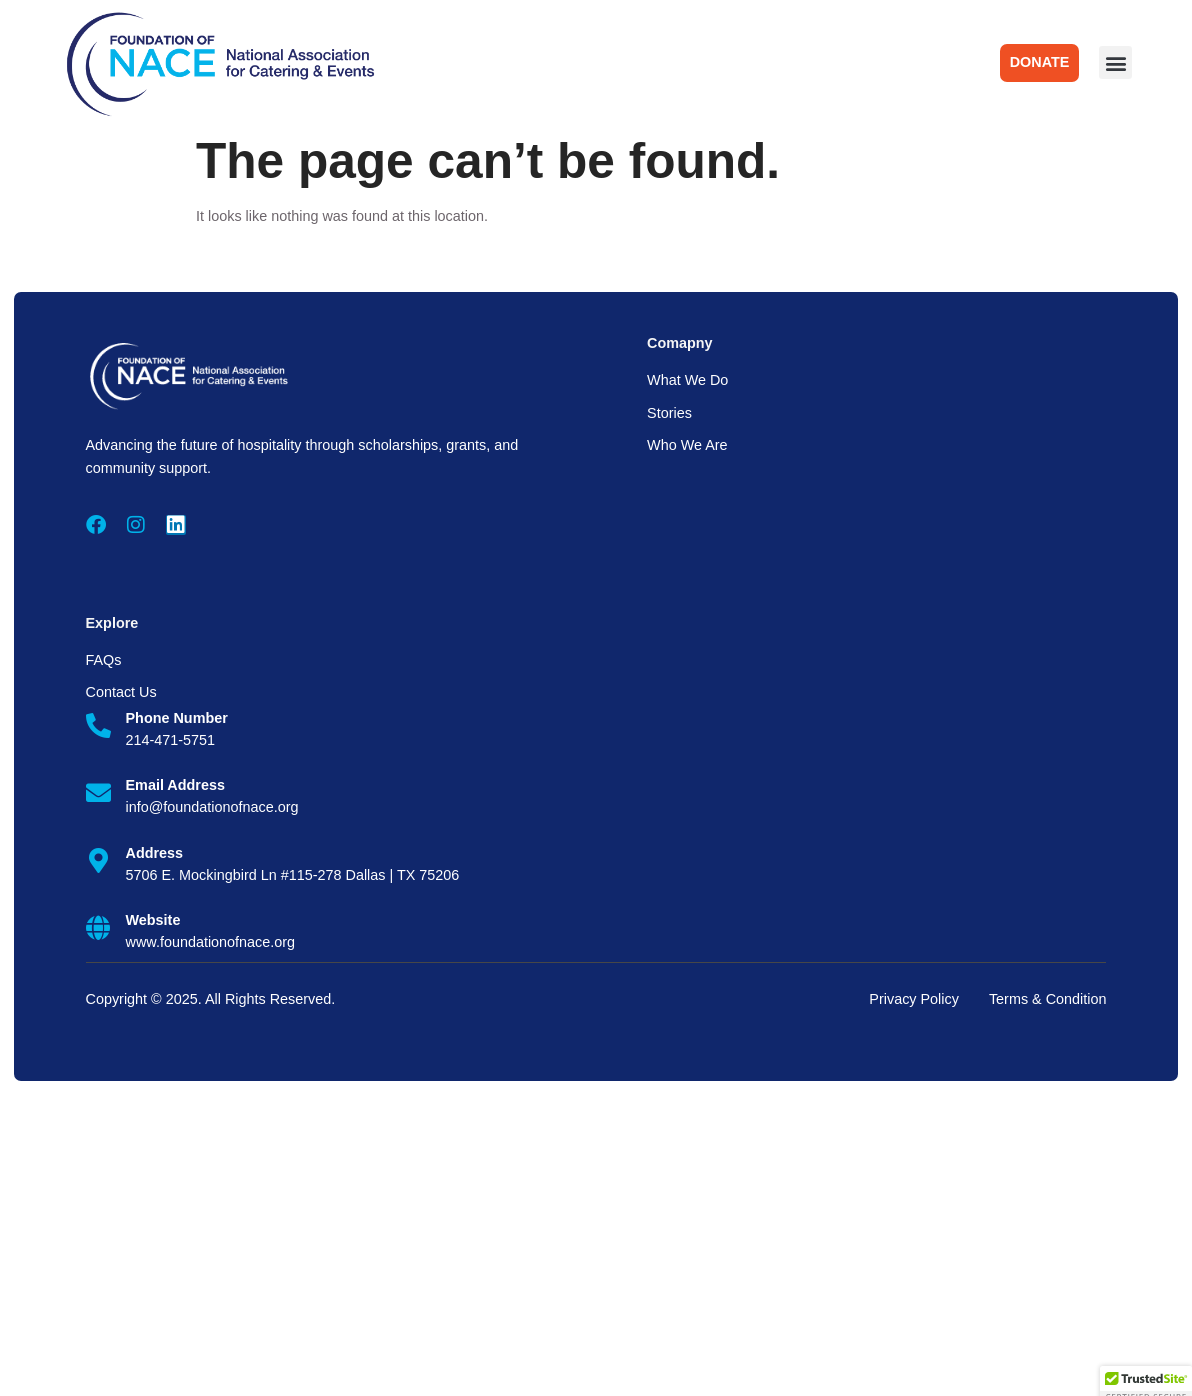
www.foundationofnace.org (211, 942)
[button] (1115, 62)
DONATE (1040, 62)
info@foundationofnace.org (212, 807)
